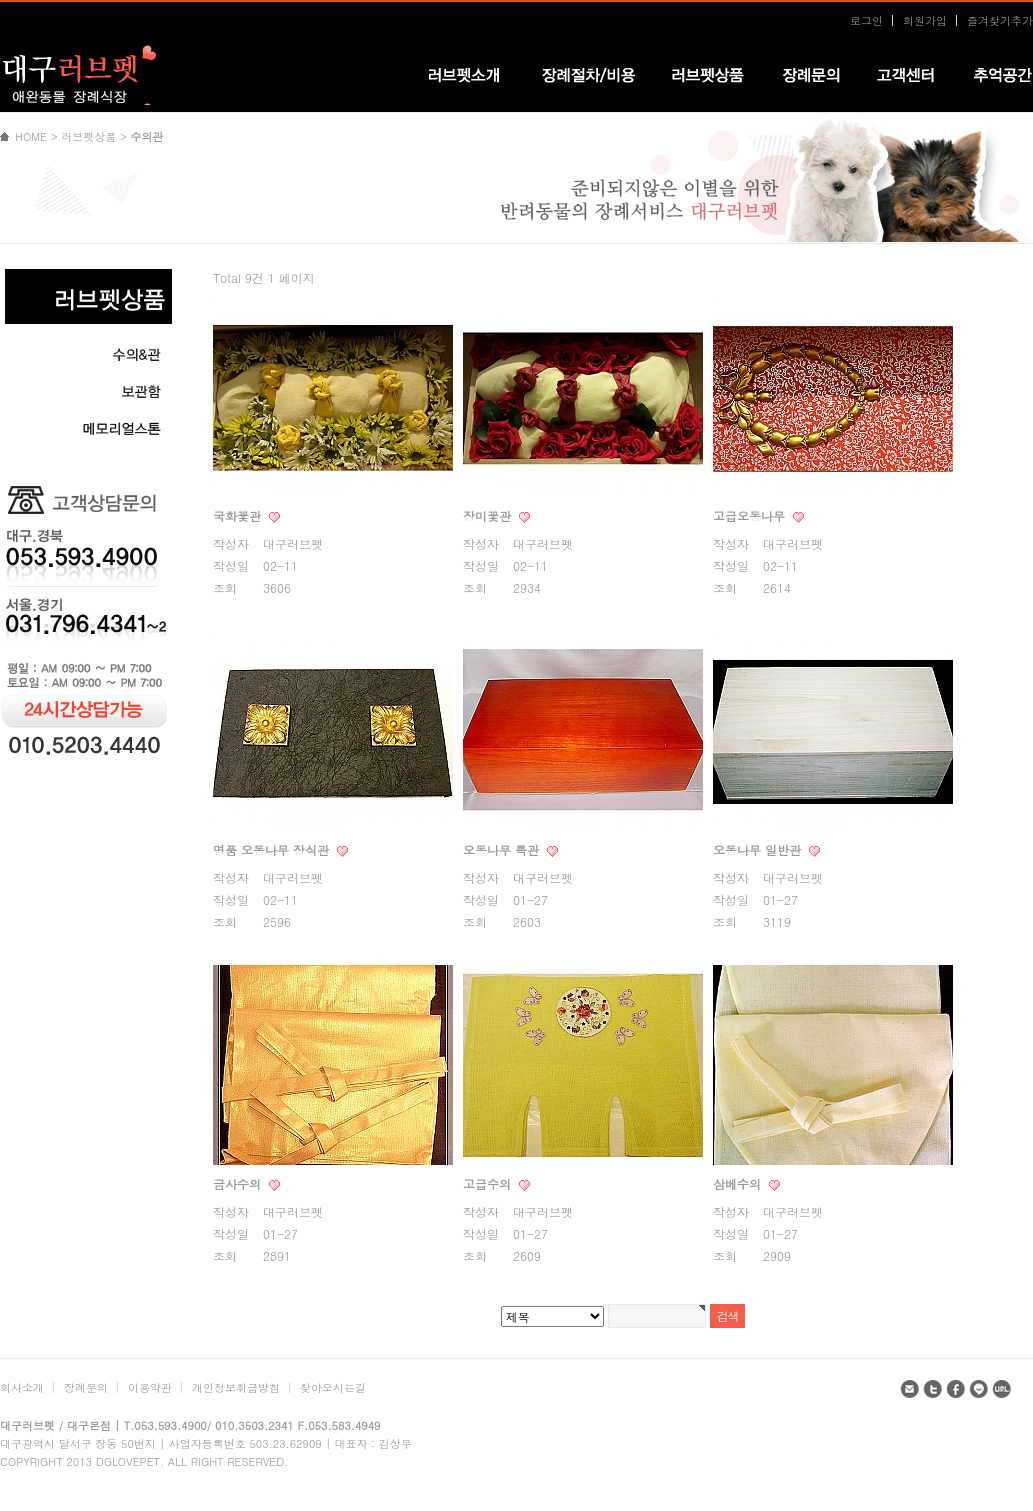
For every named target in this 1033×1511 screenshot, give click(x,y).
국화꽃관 (239, 515)
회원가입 (925, 20)
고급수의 (489, 1183)
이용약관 (150, 1387)
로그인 (866, 20)
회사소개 (22, 1387)
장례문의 (86, 1387)
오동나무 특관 (503, 849)
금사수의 (239, 1183)
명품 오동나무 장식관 (273, 849)
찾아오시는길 (333, 1387)
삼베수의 (739, 1183)
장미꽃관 (489, 515)
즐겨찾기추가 (1000, 20)
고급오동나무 (751, 515)
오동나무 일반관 (759, 849)
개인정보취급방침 (236, 1387)
